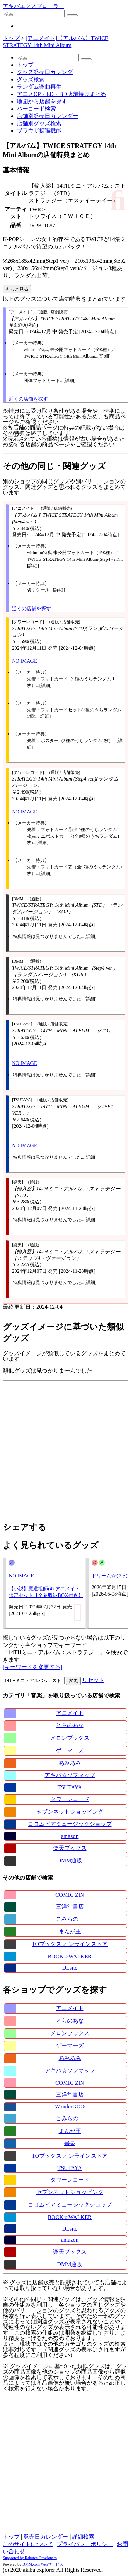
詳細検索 (83, 2537)
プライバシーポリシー (85, 2544)
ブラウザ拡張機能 (39, 131)
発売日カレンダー (45, 2537)
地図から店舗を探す (42, 101)
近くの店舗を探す (28, 399)
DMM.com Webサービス (42, 2564)
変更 (73, 1680)
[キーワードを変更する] (33, 1667)
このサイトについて (28, 2544)
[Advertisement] (65, 1449)
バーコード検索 (36, 109)
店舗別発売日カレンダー (47, 116)
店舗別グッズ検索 (39, 123)
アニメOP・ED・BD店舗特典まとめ (61, 94)
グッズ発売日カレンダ (45, 72)
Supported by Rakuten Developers (30, 2557)
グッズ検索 (31, 79)
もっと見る (17, 289)
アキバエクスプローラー (33, 6)
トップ (11, 38)
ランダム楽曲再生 (39, 87)
